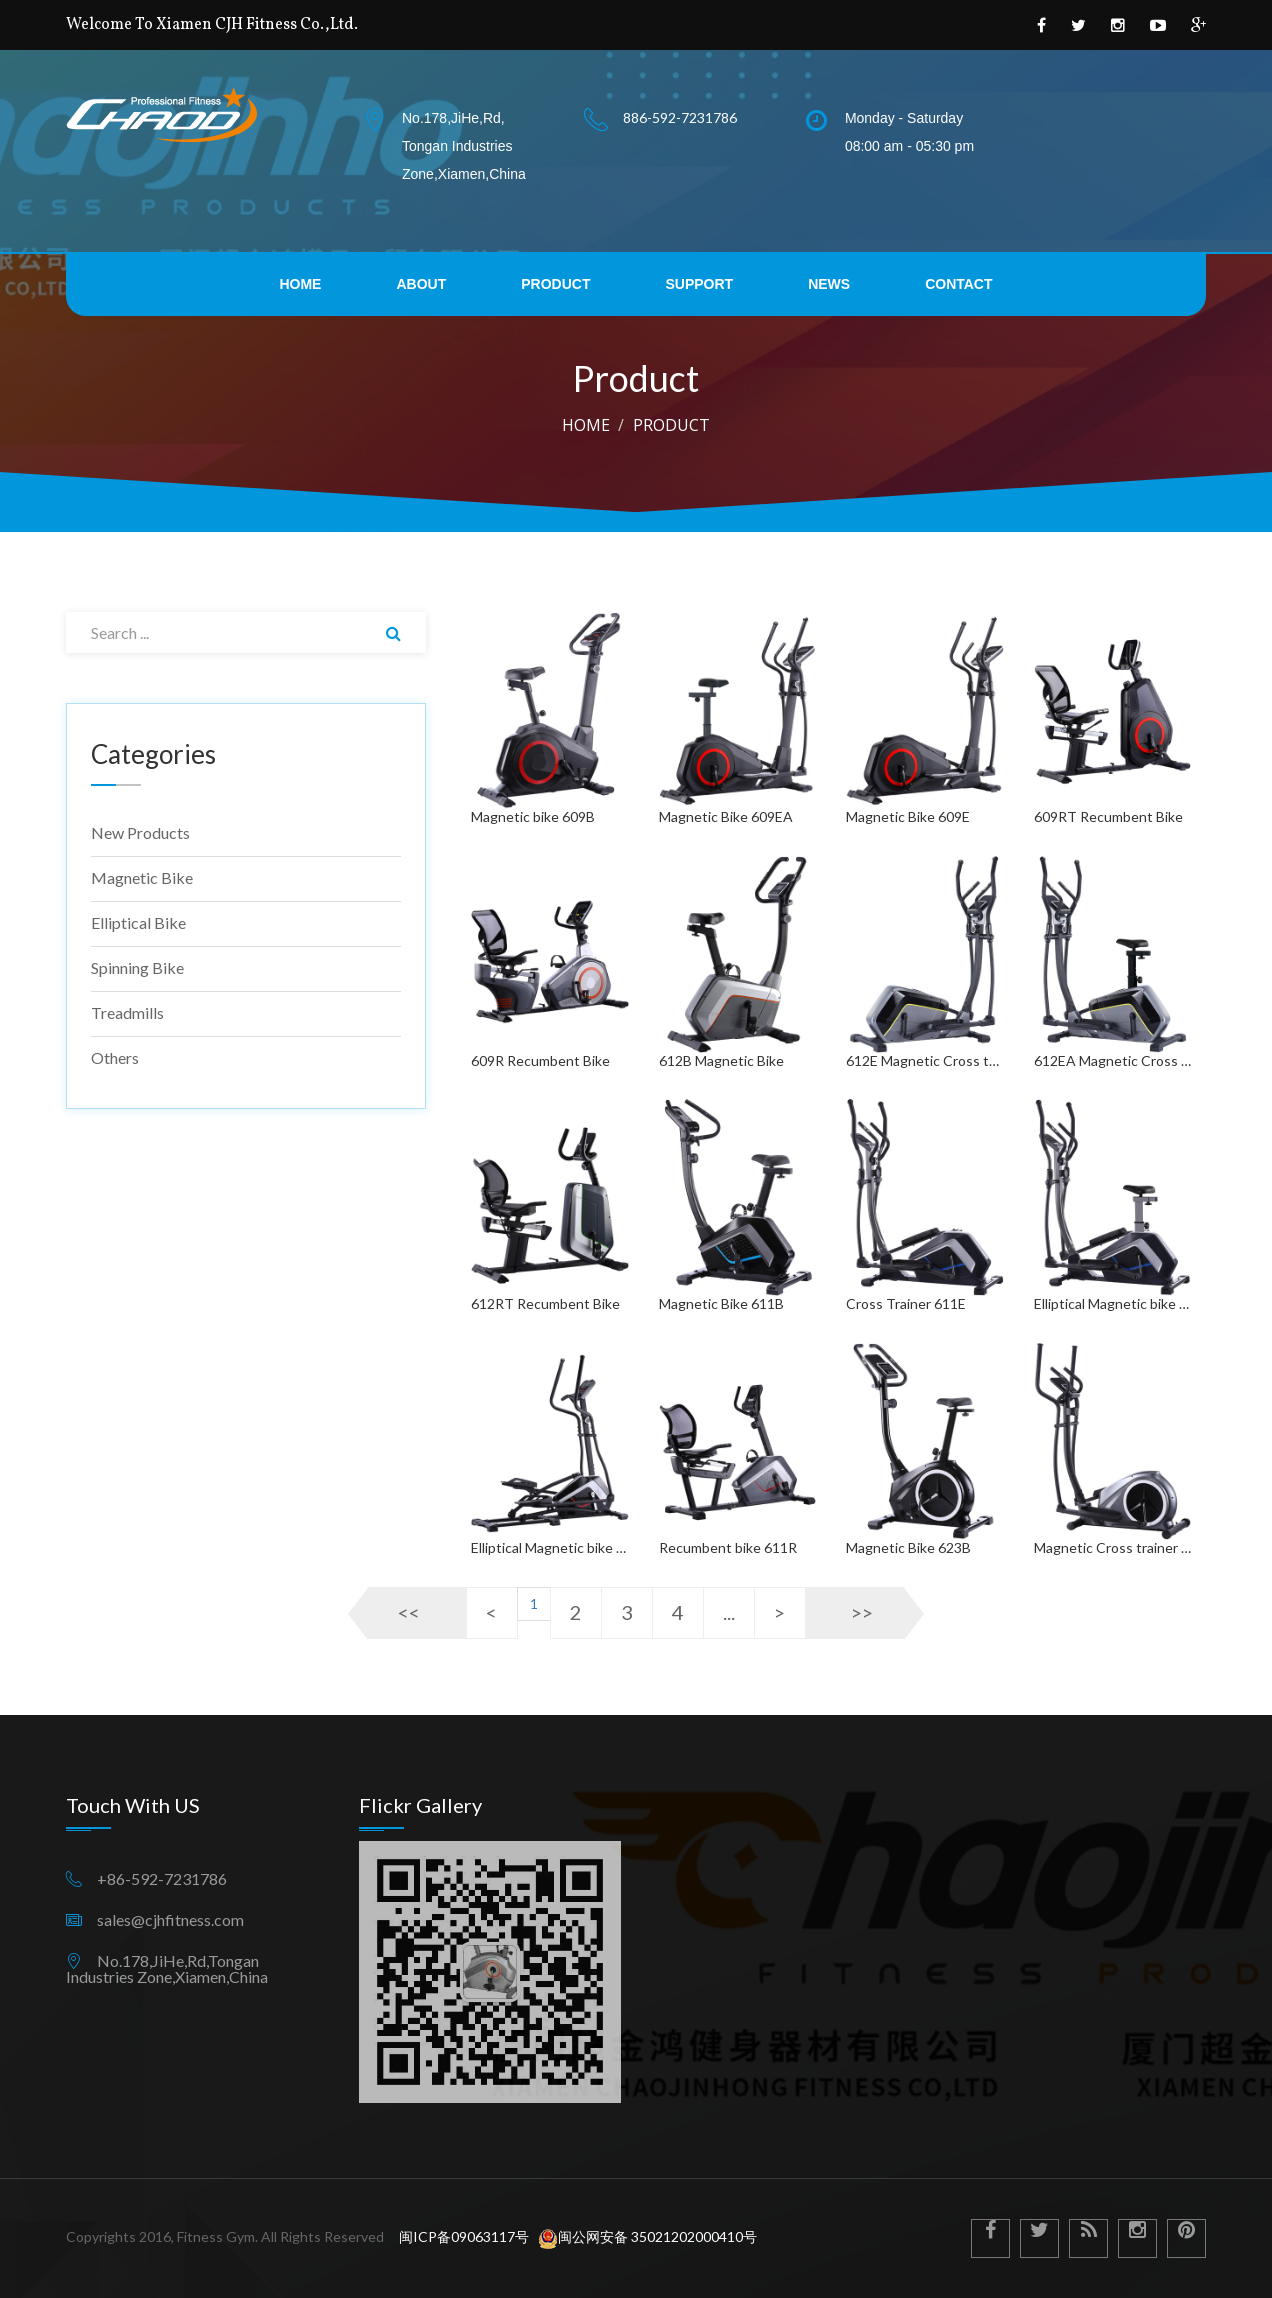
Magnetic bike (142, 877)
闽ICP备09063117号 (462, 2236)
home (300, 284)
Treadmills (127, 1012)
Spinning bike (137, 967)
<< (409, 1612)
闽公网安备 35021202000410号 (647, 2236)
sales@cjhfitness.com (170, 1920)
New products (140, 832)
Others (115, 1057)
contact (958, 284)
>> (862, 1612)
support (699, 284)
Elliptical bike (138, 922)
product (555, 284)
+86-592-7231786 (162, 1879)
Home (586, 425)
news (829, 284)
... (729, 1612)
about (421, 284)
